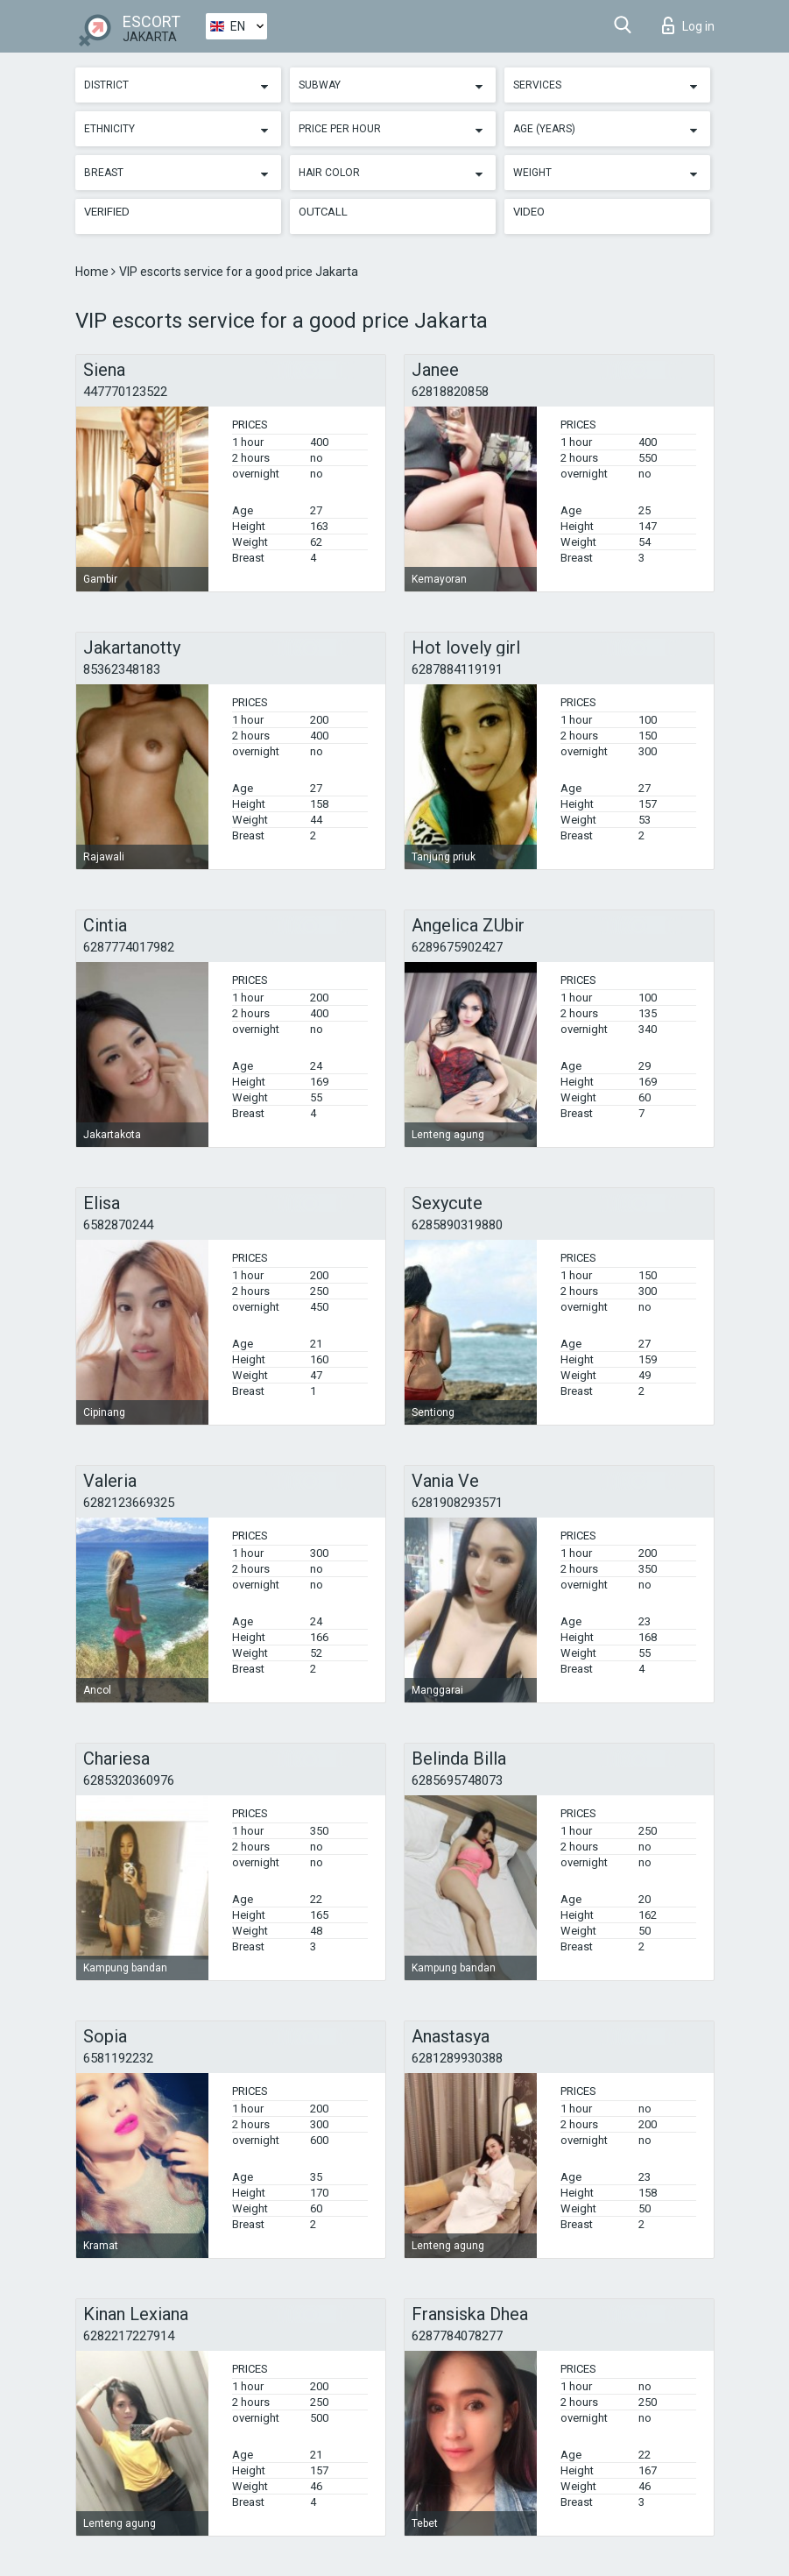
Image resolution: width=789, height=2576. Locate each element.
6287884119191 (457, 669)
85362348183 (121, 669)
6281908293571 (457, 1503)
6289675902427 (457, 947)
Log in (688, 25)
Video (529, 211)
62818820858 (450, 392)
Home (93, 272)
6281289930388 (457, 2058)
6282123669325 (128, 1503)
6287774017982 (128, 947)
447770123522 (125, 392)
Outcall (323, 211)
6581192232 (118, 2058)
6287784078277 (457, 2336)
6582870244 (118, 1225)
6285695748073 (457, 1780)
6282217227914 (128, 2336)
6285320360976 (128, 1780)
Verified (107, 211)
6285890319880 (457, 1225)
